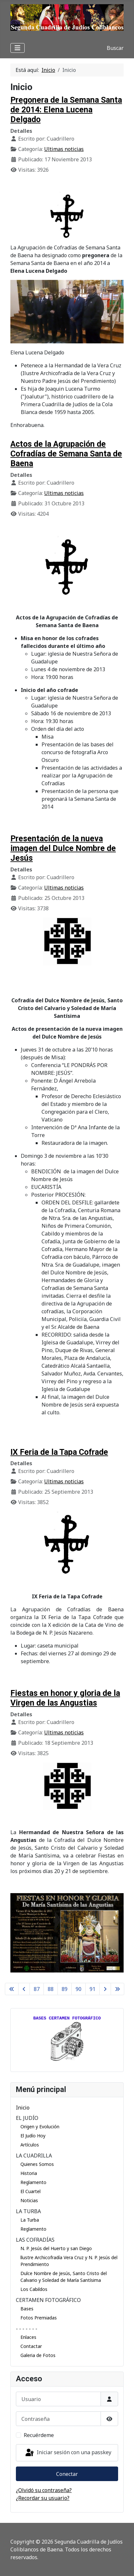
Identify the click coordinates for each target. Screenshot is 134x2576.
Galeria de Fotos (37, 2355)
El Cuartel (30, 2191)
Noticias (29, 2200)
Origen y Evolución (39, 2126)
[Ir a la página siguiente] (105, 1989)
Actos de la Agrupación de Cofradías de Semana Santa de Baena (66, 453)
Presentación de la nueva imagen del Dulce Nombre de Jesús (63, 848)
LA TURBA (28, 2211)
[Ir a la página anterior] (24, 1989)
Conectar (67, 2474)
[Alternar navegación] (17, 48)
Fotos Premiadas (38, 2318)
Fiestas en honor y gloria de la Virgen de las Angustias (65, 1698)
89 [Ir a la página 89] (64, 1989)
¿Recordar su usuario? (42, 2497)
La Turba (29, 2220)
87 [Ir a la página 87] (37, 1989)
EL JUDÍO (27, 2118)
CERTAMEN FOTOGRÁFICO (48, 2300)
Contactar (31, 2346)
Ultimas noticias (64, 149)
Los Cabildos (33, 2289)
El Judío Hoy (32, 2136)
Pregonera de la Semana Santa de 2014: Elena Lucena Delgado (66, 109)
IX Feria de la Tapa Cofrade (59, 1452)
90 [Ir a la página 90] (78, 1989)
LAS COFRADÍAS (35, 2239)
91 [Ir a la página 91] (92, 1989)
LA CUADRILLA (34, 2155)
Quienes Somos (37, 2164)
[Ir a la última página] (117, 1989)
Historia (28, 2173)
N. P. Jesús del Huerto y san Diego (56, 2248)
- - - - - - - (26, 2328)
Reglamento (33, 2182)
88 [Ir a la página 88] (51, 1989)
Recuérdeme (39, 2435)
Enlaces (28, 2337)
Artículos (29, 2145)
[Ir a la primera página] (11, 1989)
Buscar (115, 48)
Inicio (23, 2107)
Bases (26, 2309)
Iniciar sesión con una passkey (67, 2453)
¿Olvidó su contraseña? (44, 2490)
